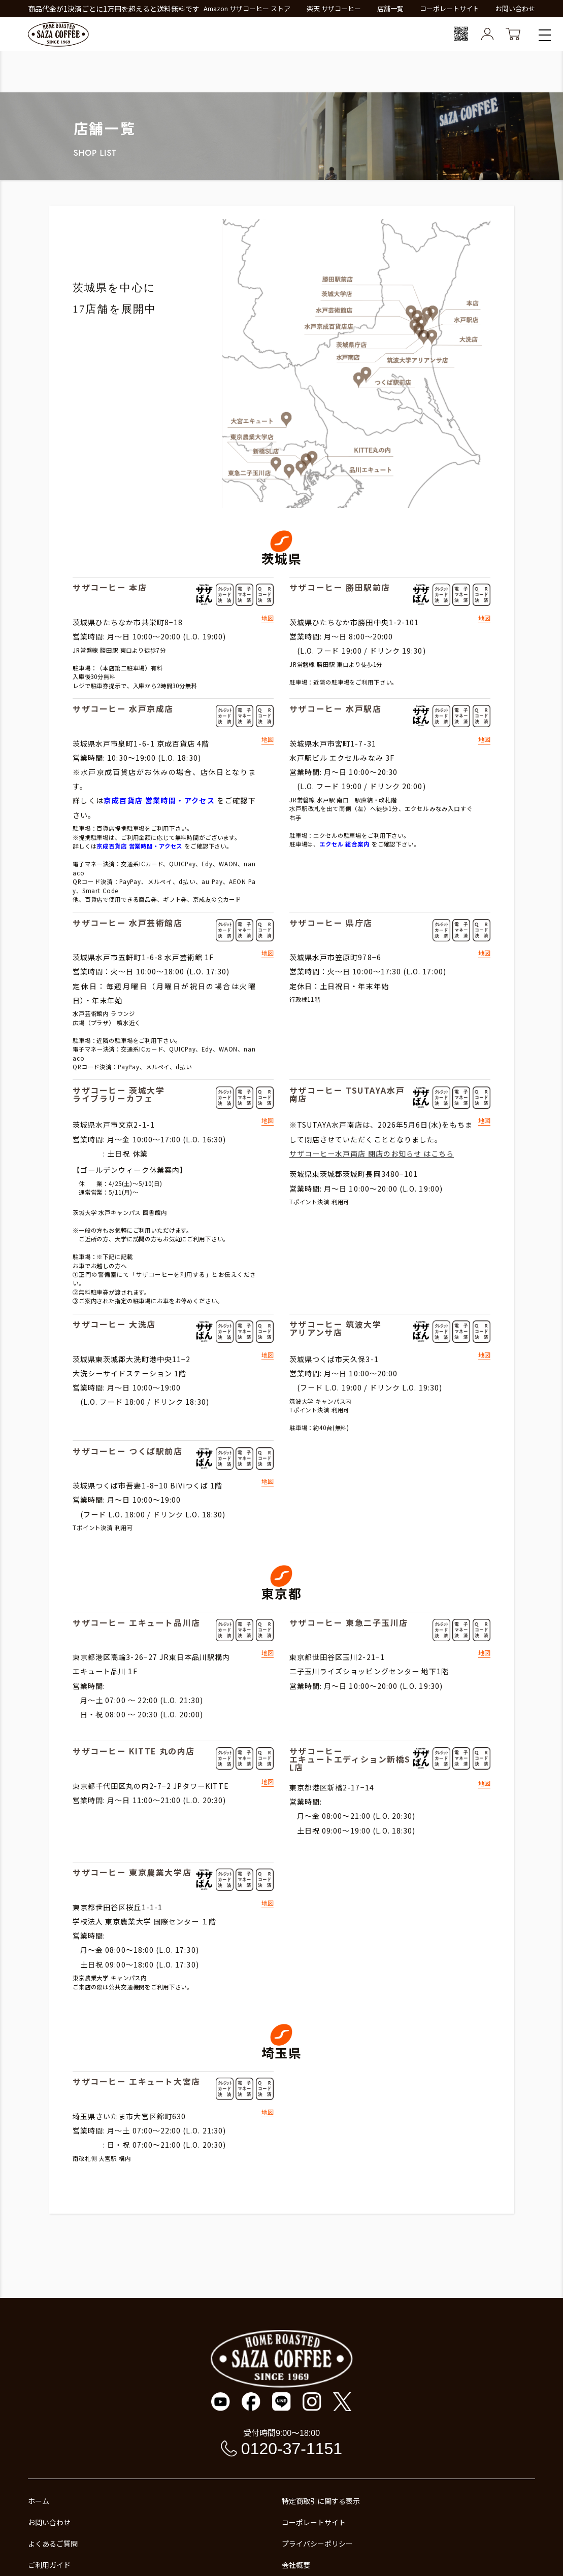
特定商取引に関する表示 (321, 2500)
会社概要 (296, 2564)
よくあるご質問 (53, 2543)
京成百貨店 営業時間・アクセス (159, 800)
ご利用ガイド (49, 2564)
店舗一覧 (390, 8)
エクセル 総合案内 (344, 844)
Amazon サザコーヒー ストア (247, 8)
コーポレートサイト (449, 8)
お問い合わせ (515, 8)
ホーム (38, 2500)
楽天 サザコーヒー (334, 8)
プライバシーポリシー (317, 2543)
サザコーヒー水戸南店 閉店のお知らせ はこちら (371, 1153)
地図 (267, 619)
